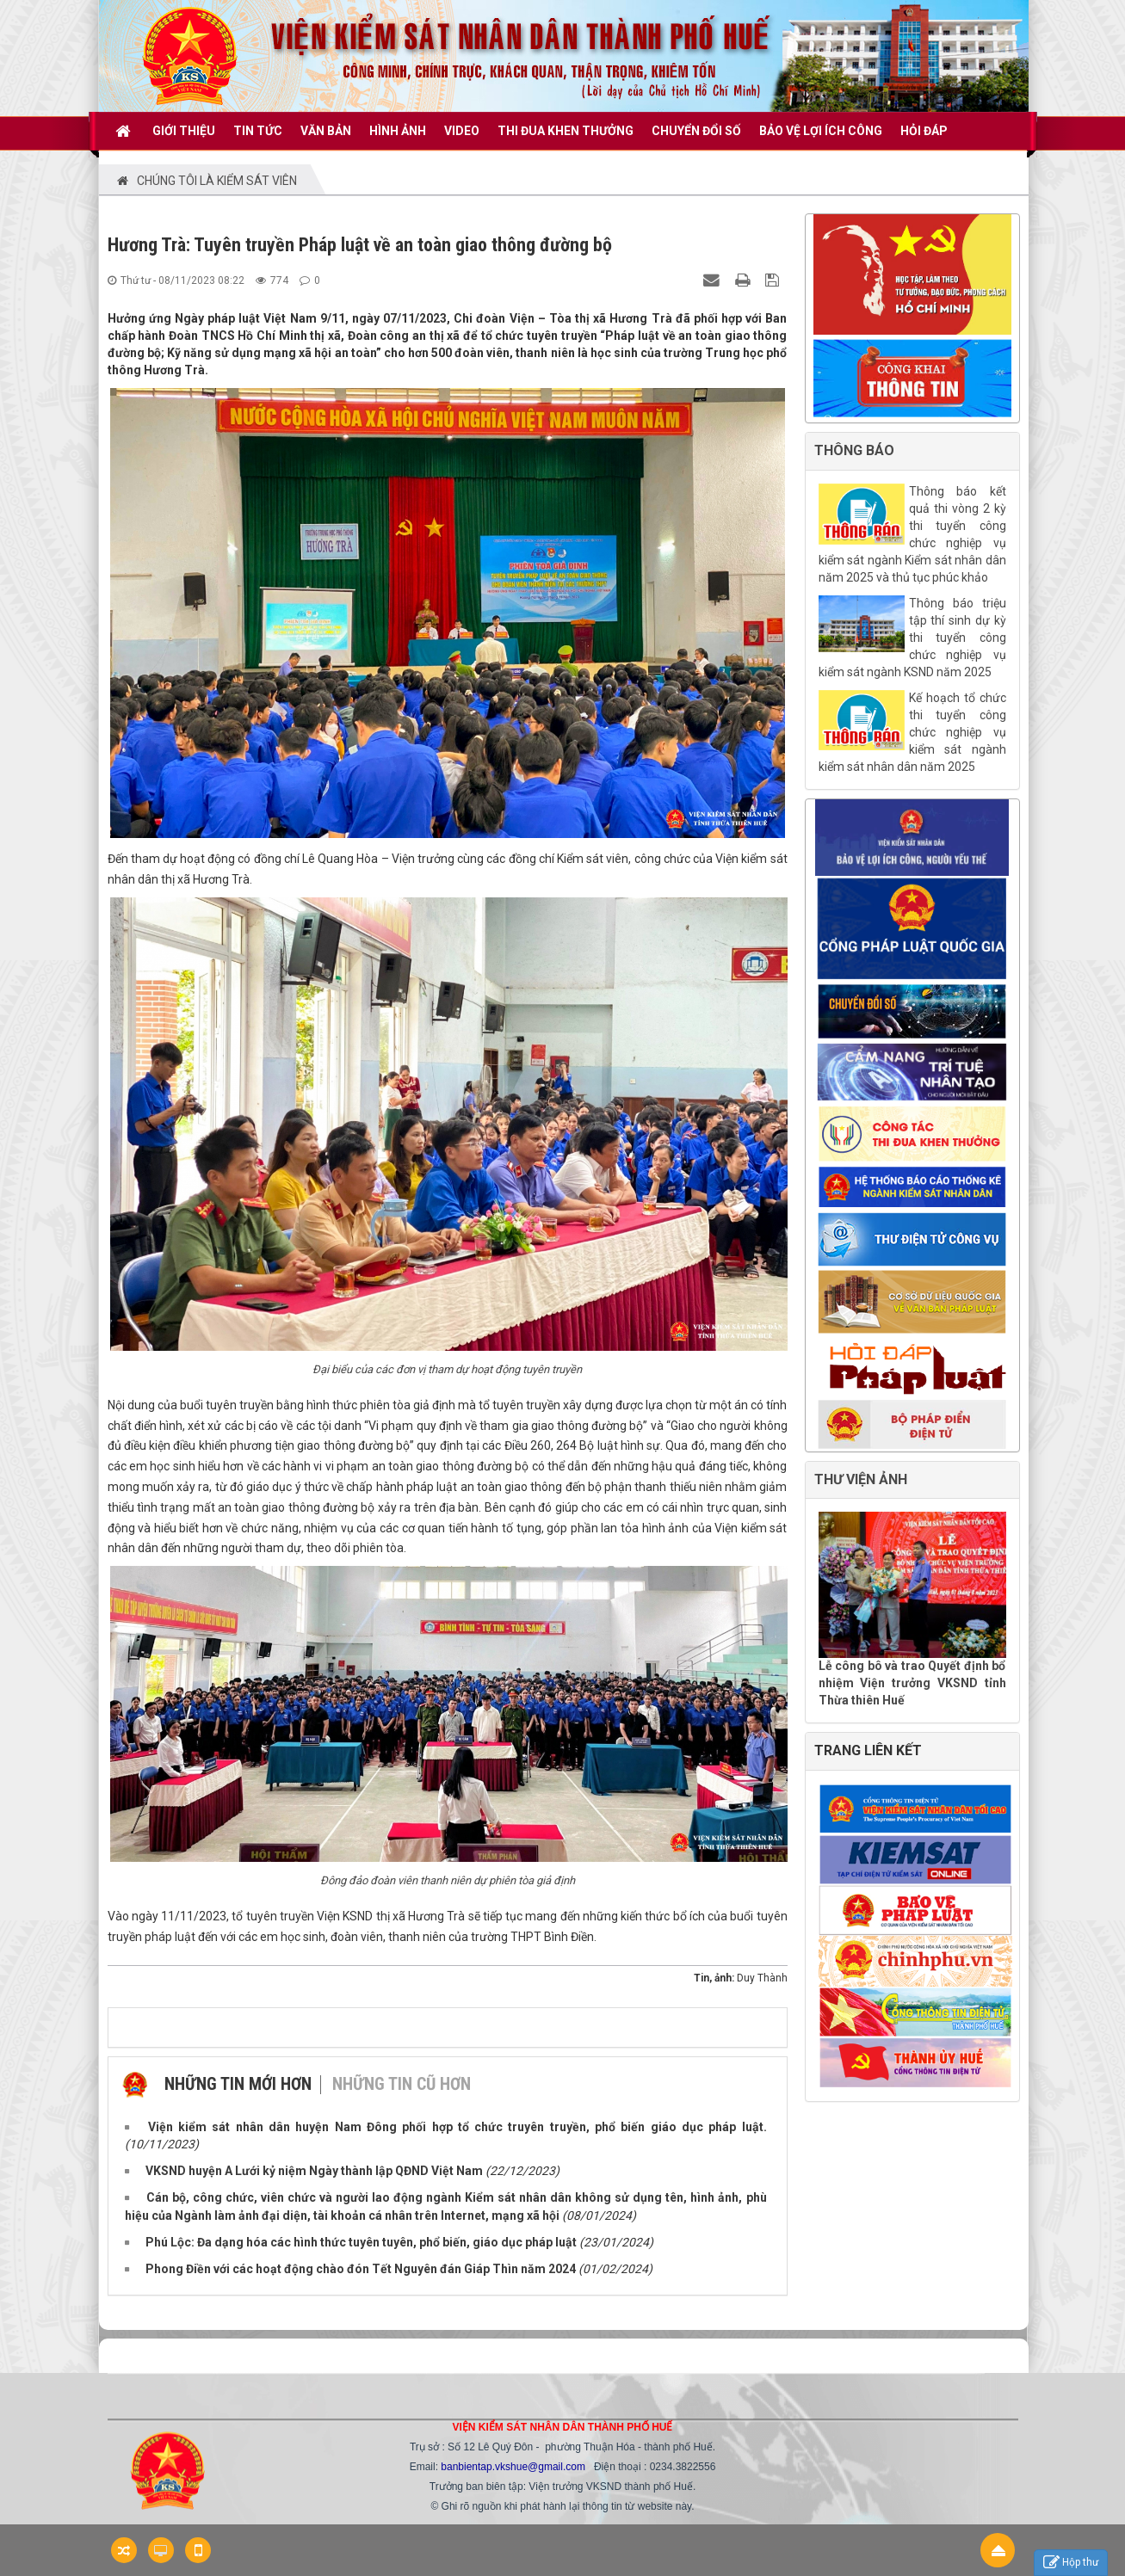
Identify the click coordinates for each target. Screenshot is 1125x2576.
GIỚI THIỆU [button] (183, 131)
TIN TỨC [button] (257, 131)
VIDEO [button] (461, 131)
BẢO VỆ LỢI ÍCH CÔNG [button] (820, 131)
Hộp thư (1070, 2562)
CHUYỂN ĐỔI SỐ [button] (696, 131)
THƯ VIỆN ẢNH (860, 1479)
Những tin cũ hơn (401, 2084)
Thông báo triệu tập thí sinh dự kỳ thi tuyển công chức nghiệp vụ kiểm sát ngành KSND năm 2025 (912, 637)
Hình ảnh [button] (397, 131)
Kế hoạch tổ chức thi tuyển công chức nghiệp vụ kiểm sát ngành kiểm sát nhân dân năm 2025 (912, 732)
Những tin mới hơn (238, 2084)
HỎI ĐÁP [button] (924, 131)
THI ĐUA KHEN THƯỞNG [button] (566, 131)
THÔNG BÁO (854, 450)
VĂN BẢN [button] (325, 131)
